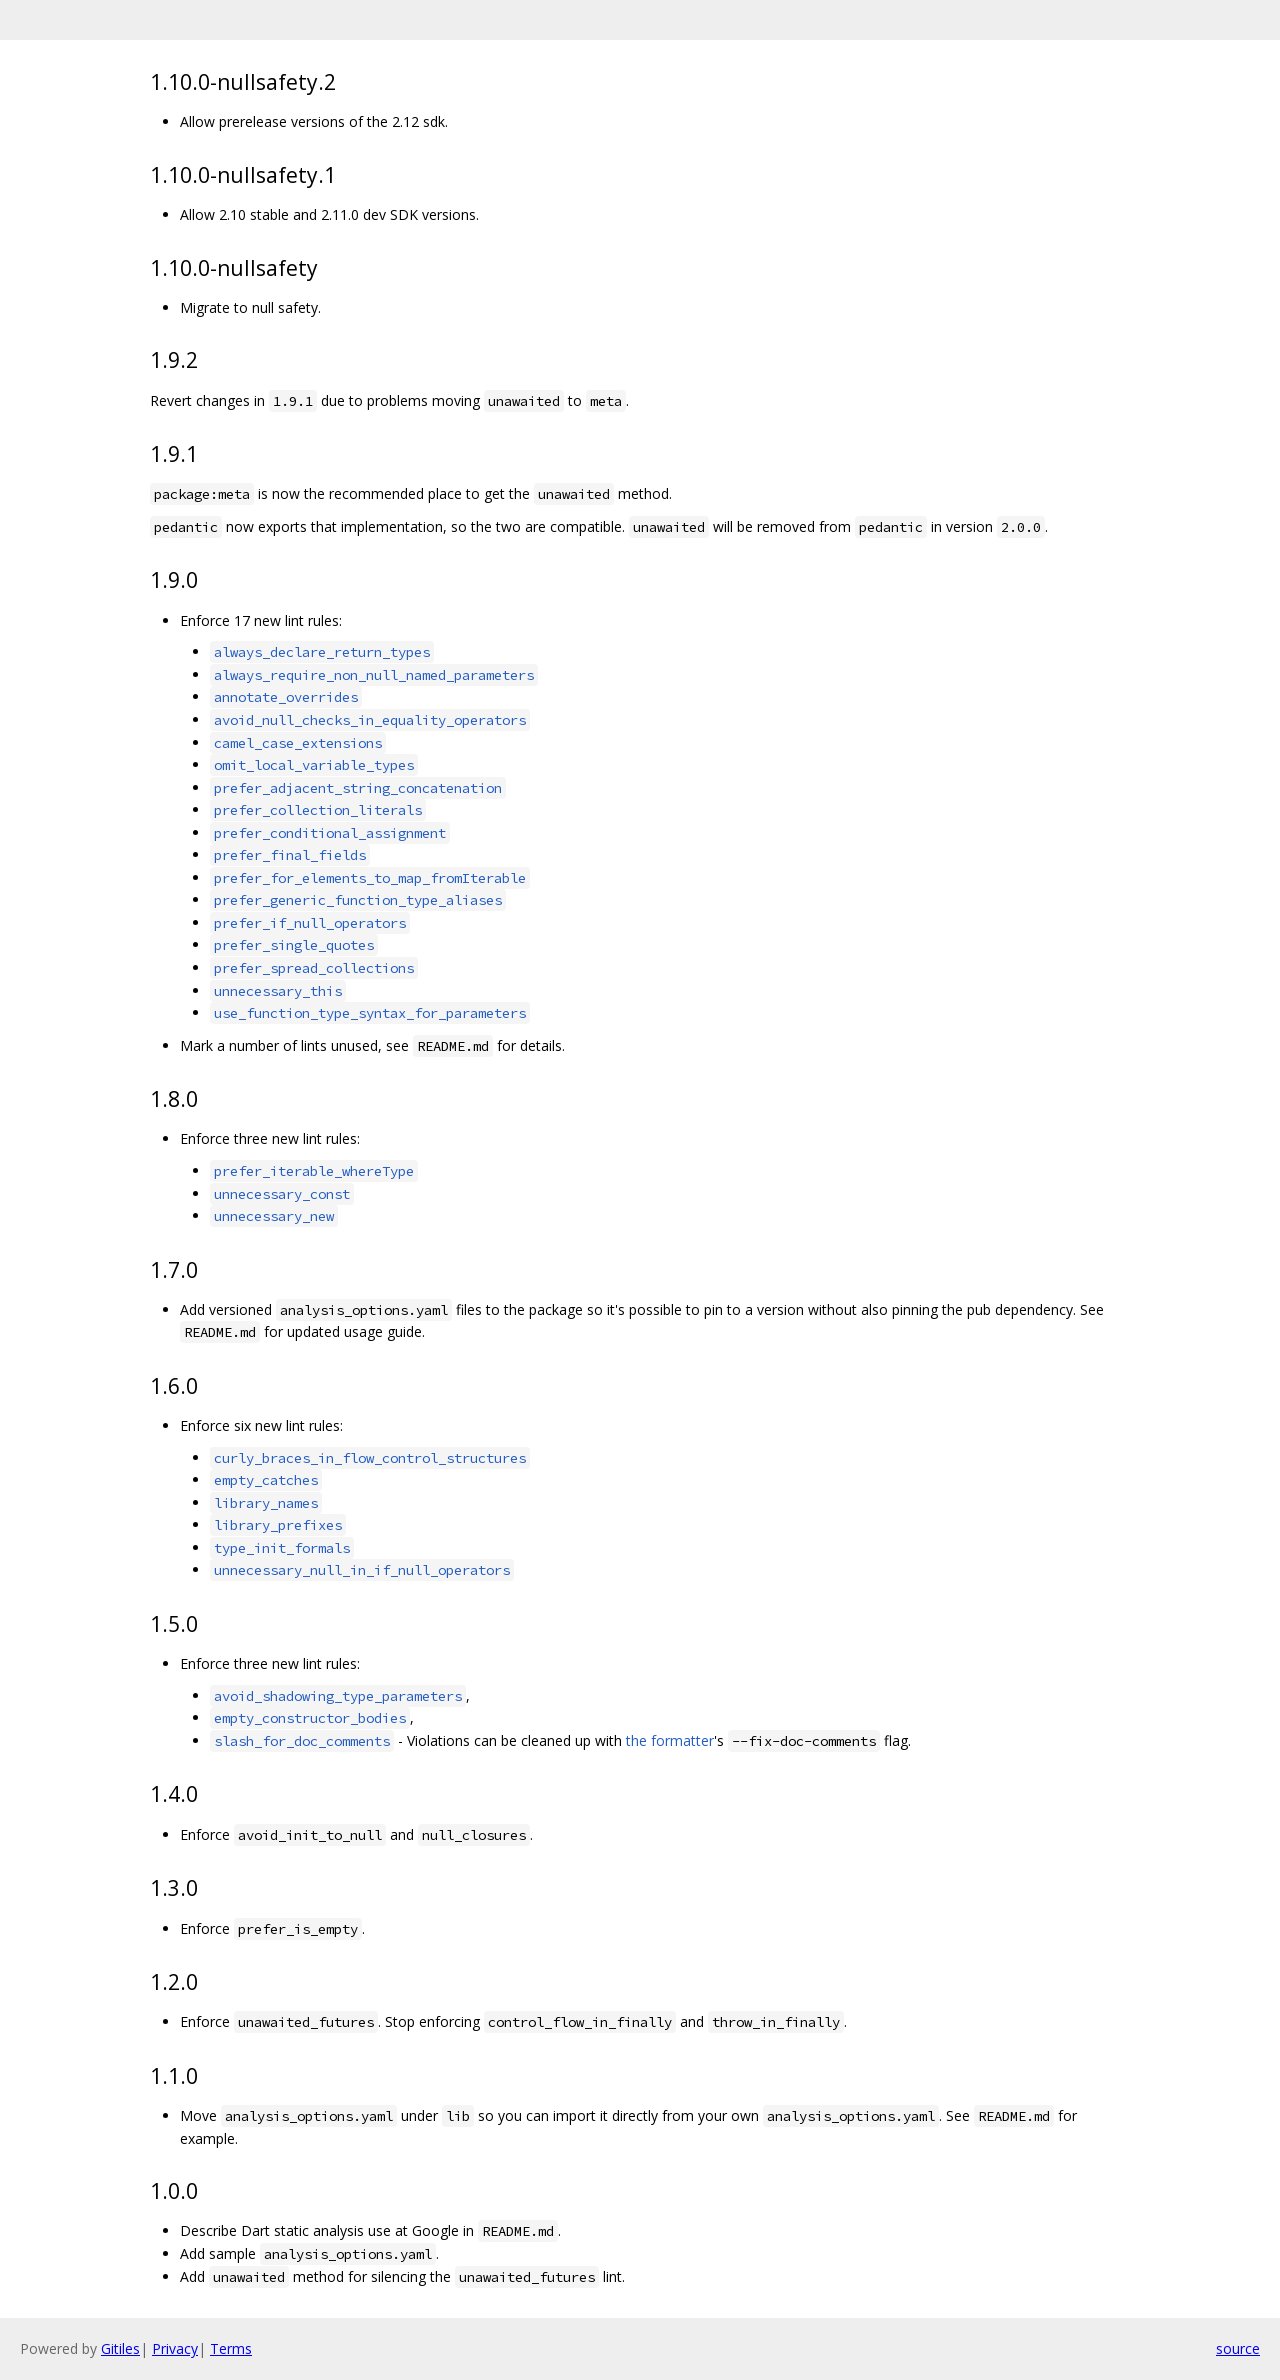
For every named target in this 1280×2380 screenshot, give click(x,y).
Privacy (175, 2348)
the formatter (670, 1740)
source (1238, 2348)
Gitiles (120, 2348)
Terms (231, 2348)
